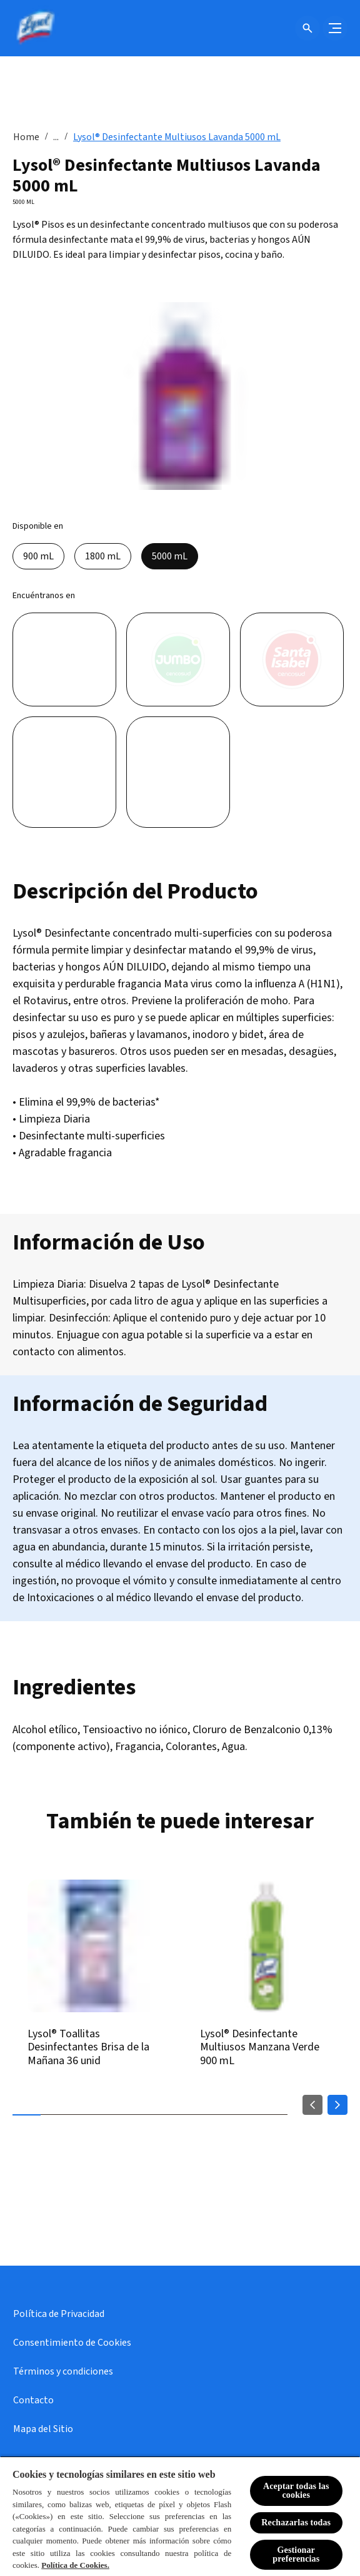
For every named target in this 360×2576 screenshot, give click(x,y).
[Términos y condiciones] (63, 2371)
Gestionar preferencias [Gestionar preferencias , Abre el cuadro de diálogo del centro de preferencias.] (295, 2554)
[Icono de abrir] (307, 28)
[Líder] (64, 659)
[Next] (338, 2105)
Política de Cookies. (75, 2565)
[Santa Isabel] (292, 659)
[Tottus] (178, 772)
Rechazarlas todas (296, 2522)
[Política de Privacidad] (58, 2314)
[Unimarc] (64, 772)
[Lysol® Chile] (34, 28)
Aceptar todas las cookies (296, 2491)
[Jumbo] (178, 659)
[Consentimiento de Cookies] (72, 2342)
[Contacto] (33, 2400)
